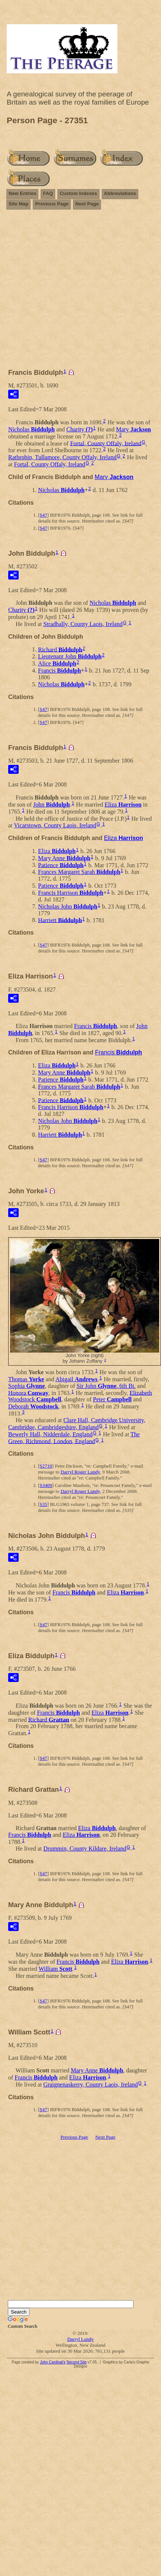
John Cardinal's (53, 2362)
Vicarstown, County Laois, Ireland (55, 825)
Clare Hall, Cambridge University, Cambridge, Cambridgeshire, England (76, 1423)
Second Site (76, 2362)
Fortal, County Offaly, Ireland (105, 443)
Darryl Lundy (80, 2339)
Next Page (87, 204)
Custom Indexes (78, 193)
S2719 (46, 1466)
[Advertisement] (70, 292)
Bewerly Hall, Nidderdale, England (50, 1434)
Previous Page (52, 204)
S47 (43, 515)
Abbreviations (120, 193)
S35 (43, 1504)
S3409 (46, 1485)
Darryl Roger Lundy (80, 1472)
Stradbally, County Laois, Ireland (83, 624)
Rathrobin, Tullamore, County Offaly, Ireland (62, 457)
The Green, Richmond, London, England (74, 1438)
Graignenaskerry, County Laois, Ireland (90, 2084)
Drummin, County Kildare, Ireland (84, 1848)
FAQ (48, 193)
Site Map (18, 204)
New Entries (22, 193)
